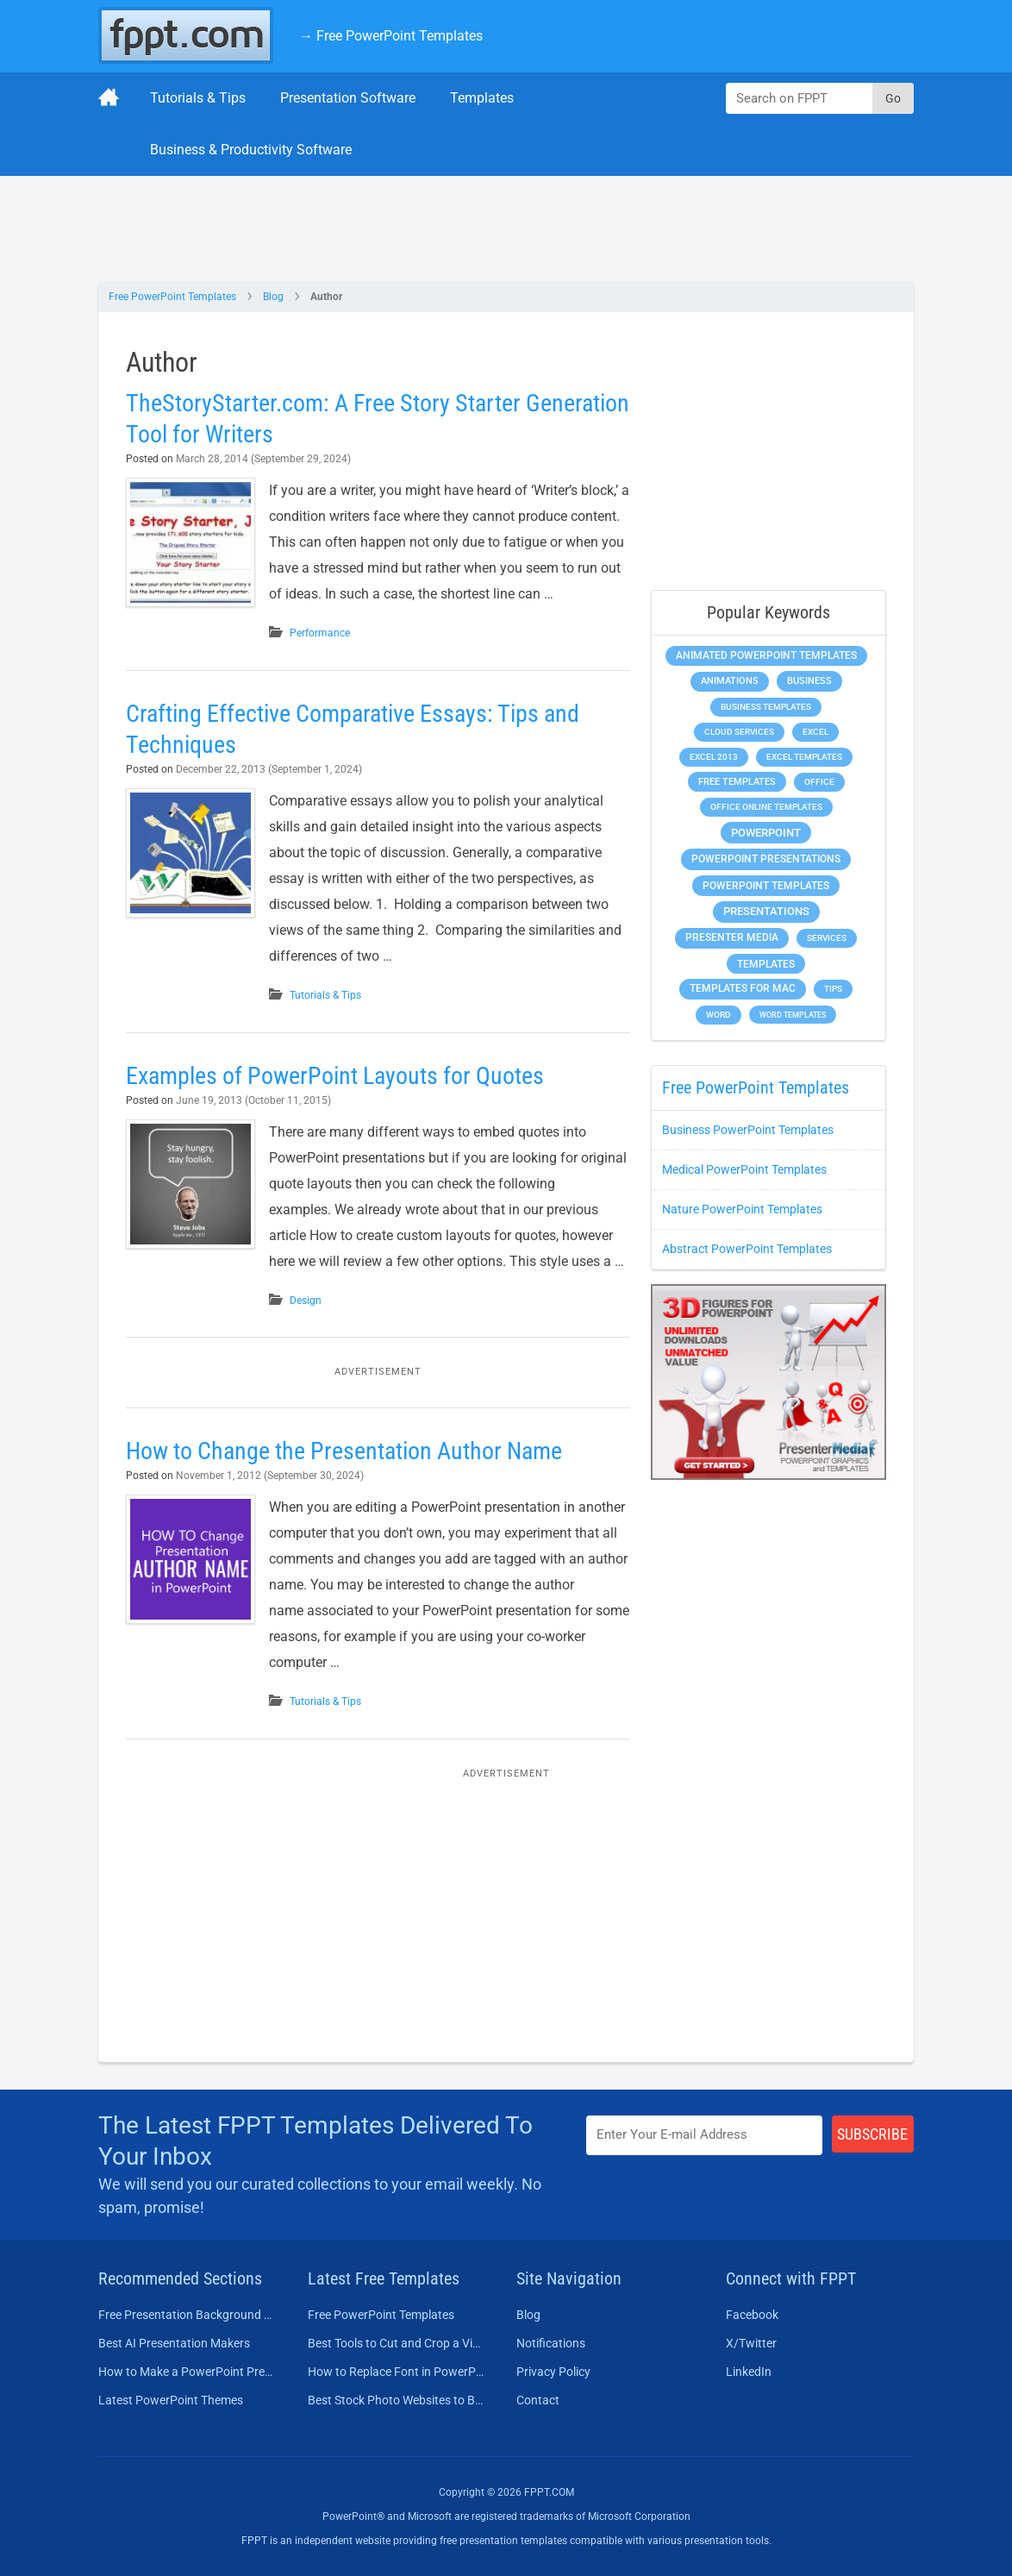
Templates (482, 98)
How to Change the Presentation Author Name (344, 1451)
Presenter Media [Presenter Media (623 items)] (731, 937)
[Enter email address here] (704, 2134)
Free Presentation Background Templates (187, 2315)
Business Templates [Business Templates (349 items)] (766, 706)
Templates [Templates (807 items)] (766, 964)
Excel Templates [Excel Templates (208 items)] (804, 757)
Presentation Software (347, 98)
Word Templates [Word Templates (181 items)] (792, 1014)
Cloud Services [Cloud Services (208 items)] (739, 731)
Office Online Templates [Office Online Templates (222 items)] (766, 807)
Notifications (550, 2343)
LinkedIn (748, 2372)
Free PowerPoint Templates (172, 297)
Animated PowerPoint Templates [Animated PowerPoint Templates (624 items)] (766, 655)
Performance (320, 633)
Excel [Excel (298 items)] (815, 731)
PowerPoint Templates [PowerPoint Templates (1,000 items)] (766, 886)
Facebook (752, 2315)
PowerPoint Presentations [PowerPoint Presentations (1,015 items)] (765, 859)
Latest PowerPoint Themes (170, 2400)
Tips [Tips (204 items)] (833, 988)
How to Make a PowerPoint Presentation (187, 2372)
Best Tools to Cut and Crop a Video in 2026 (397, 2343)
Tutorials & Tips (198, 98)
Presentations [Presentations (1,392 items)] (766, 911)
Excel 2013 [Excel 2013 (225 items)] (714, 757)
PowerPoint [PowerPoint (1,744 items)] (766, 832)
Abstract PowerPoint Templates (747, 1249)
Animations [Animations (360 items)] (730, 680)
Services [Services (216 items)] (826, 938)
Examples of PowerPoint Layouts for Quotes (335, 1076)
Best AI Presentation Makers (174, 2343)
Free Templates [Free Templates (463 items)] (737, 781)
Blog (273, 297)
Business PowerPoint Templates (748, 1130)
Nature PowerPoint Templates (742, 1209)
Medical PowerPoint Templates (744, 1169)
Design (306, 1300)
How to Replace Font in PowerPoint (397, 2372)
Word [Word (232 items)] (718, 1014)
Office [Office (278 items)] (819, 782)
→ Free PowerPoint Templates (391, 36)
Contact (537, 2400)
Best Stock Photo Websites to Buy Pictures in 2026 (397, 2400)
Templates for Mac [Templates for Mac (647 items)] (743, 988)
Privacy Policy (553, 2372)
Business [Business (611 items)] (809, 680)
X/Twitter (751, 2343)
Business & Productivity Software (251, 149)
